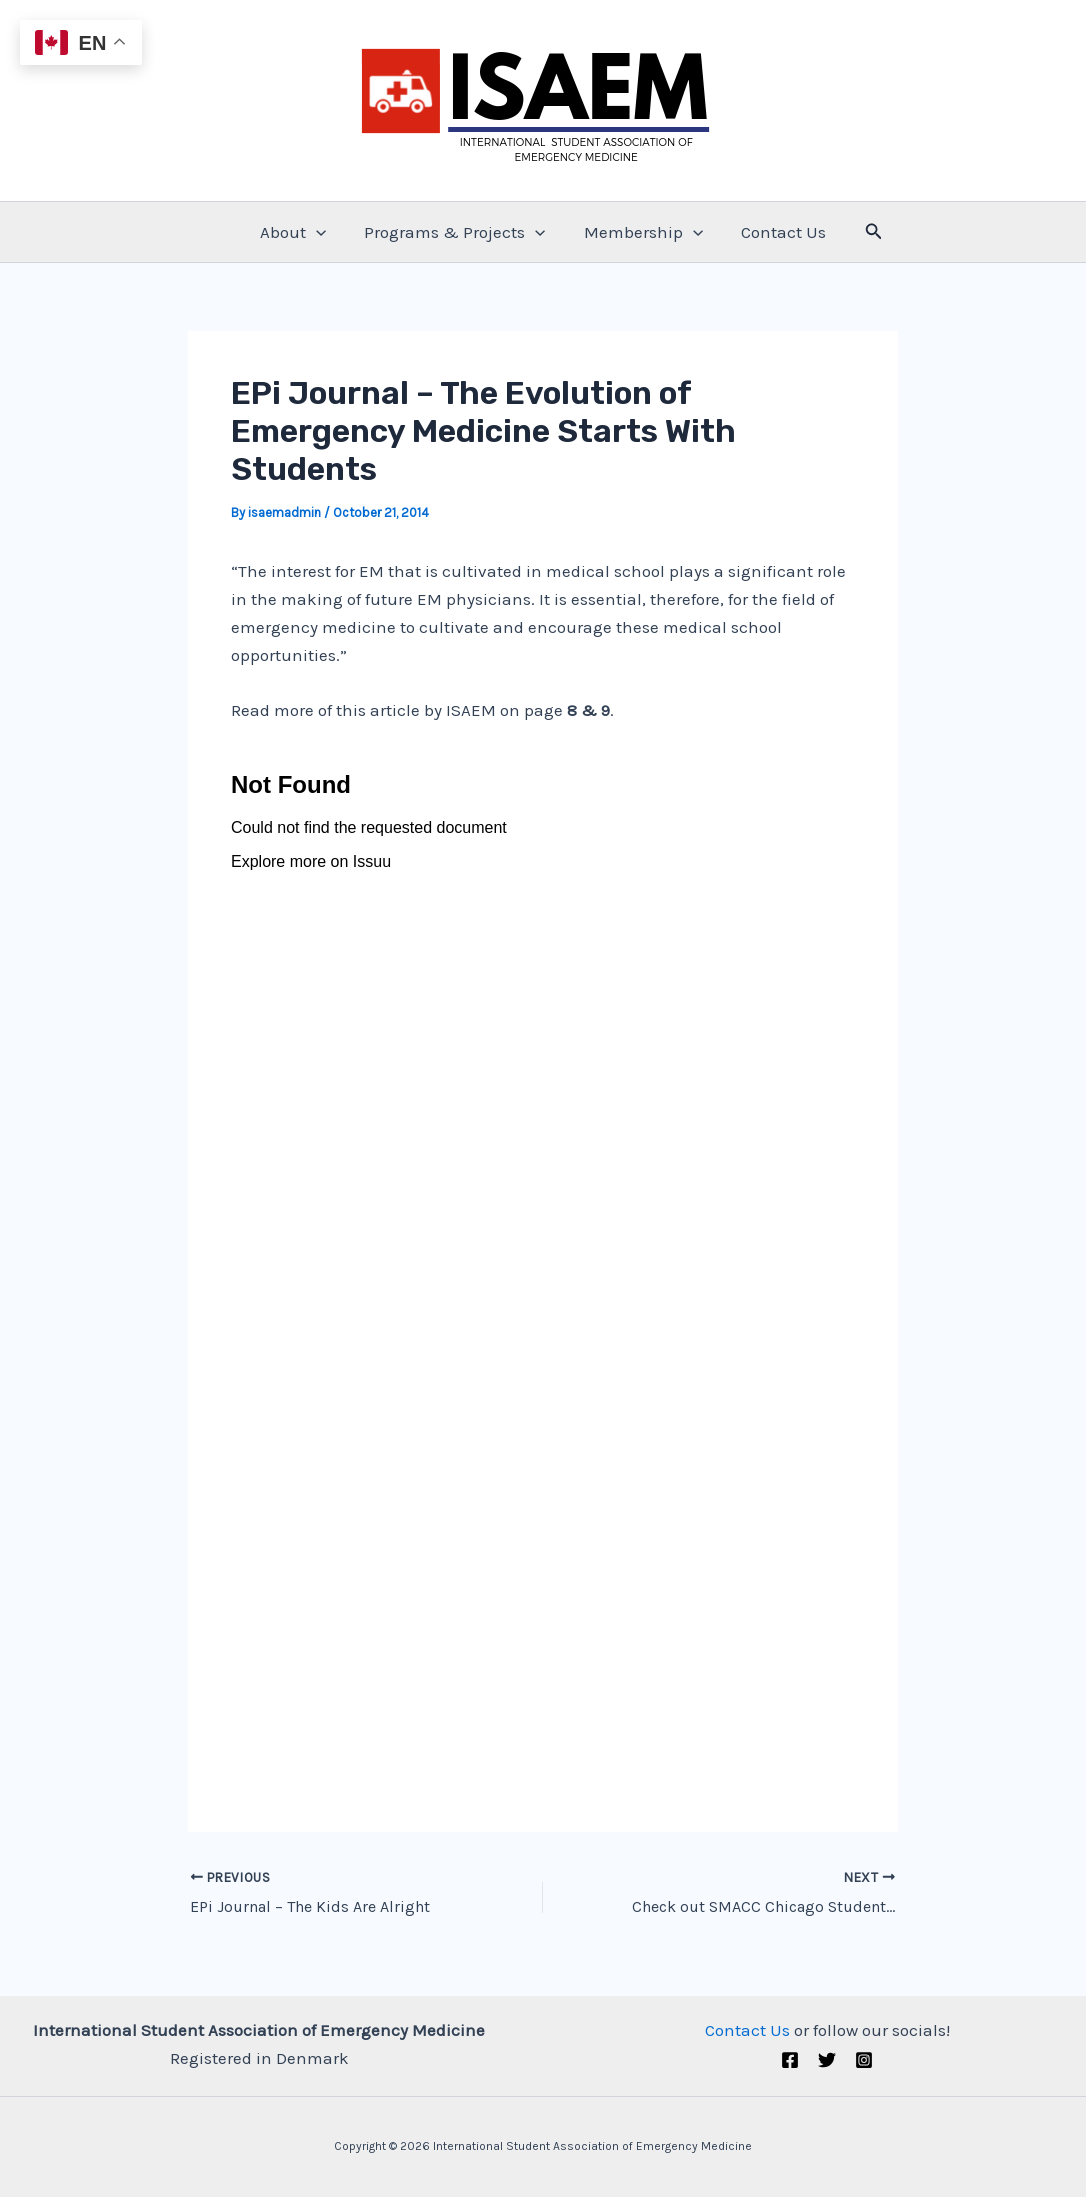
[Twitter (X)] (827, 2060)
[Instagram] (864, 2060)
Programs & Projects (456, 232)
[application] (322, 232)
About (299, 232)
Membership (641, 232)
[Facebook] (790, 2060)
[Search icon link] (866, 232)
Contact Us (777, 232)
